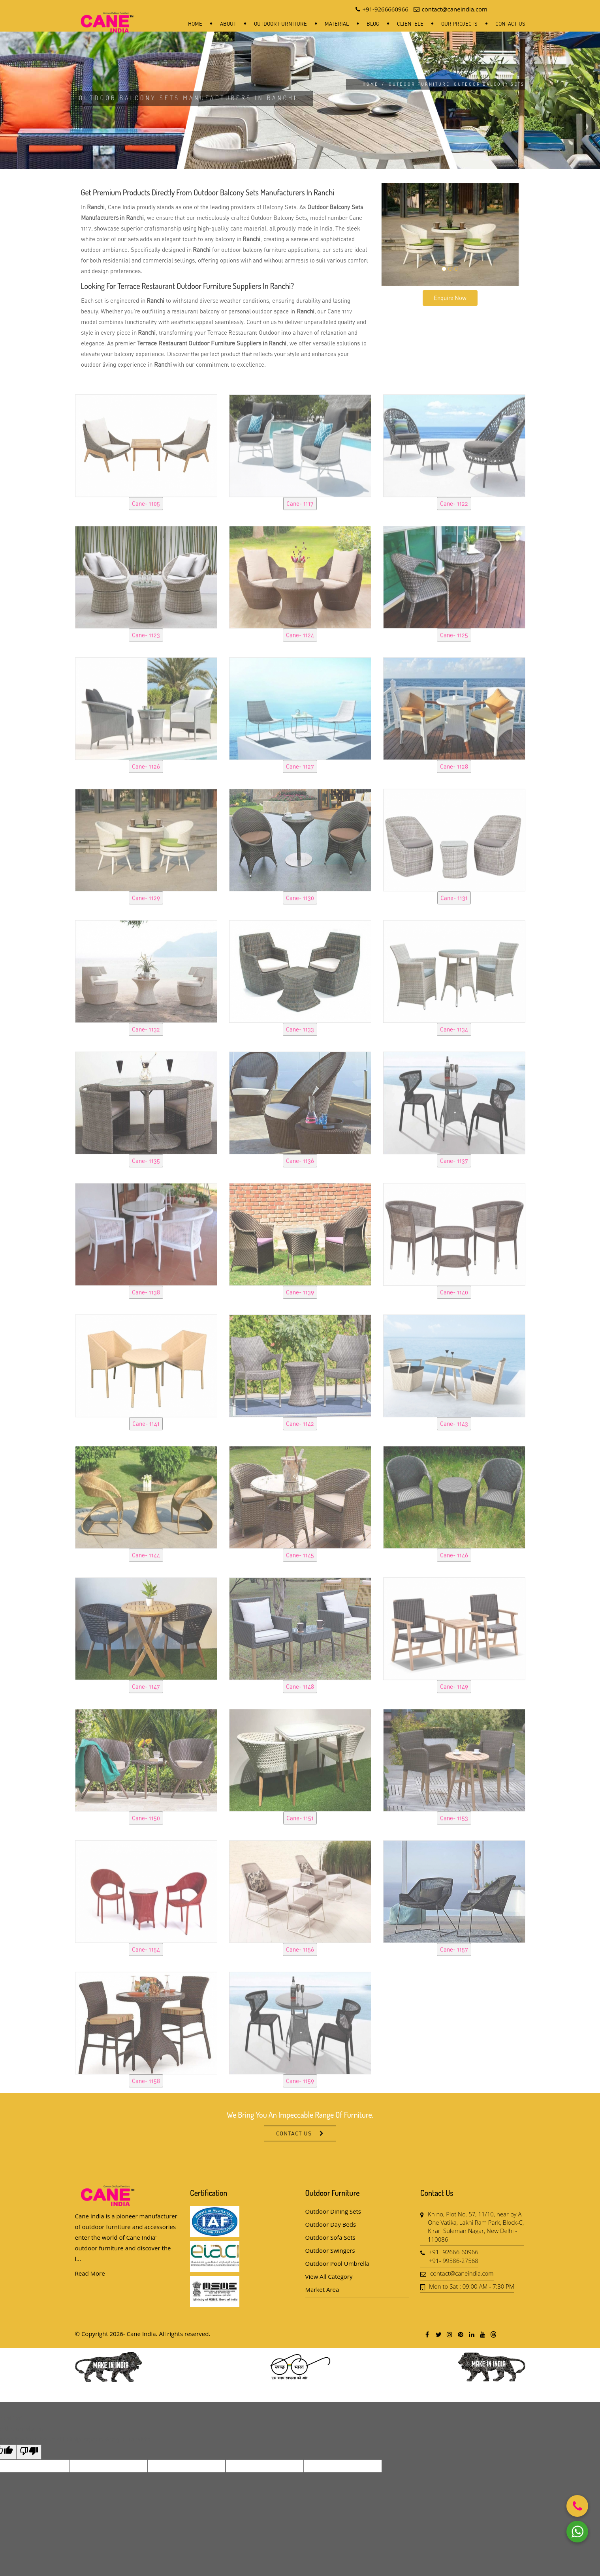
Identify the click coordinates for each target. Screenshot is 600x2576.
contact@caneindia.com (462, 2273)
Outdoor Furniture (280, 24)
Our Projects (459, 24)
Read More (90, 2273)
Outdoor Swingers (330, 2250)
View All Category (329, 2276)
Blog (373, 24)
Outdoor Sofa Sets (330, 2237)
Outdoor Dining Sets (333, 2211)
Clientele (410, 24)
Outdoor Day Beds (330, 2224)
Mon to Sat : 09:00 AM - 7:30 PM (471, 2286)
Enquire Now (450, 297)
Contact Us (510, 24)
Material (337, 24)
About (228, 24)
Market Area (322, 2289)
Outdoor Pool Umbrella (337, 2263)
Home (195, 24)
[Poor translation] (28, 2452)
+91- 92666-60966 (453, 2252)
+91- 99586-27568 (453, 2261)
